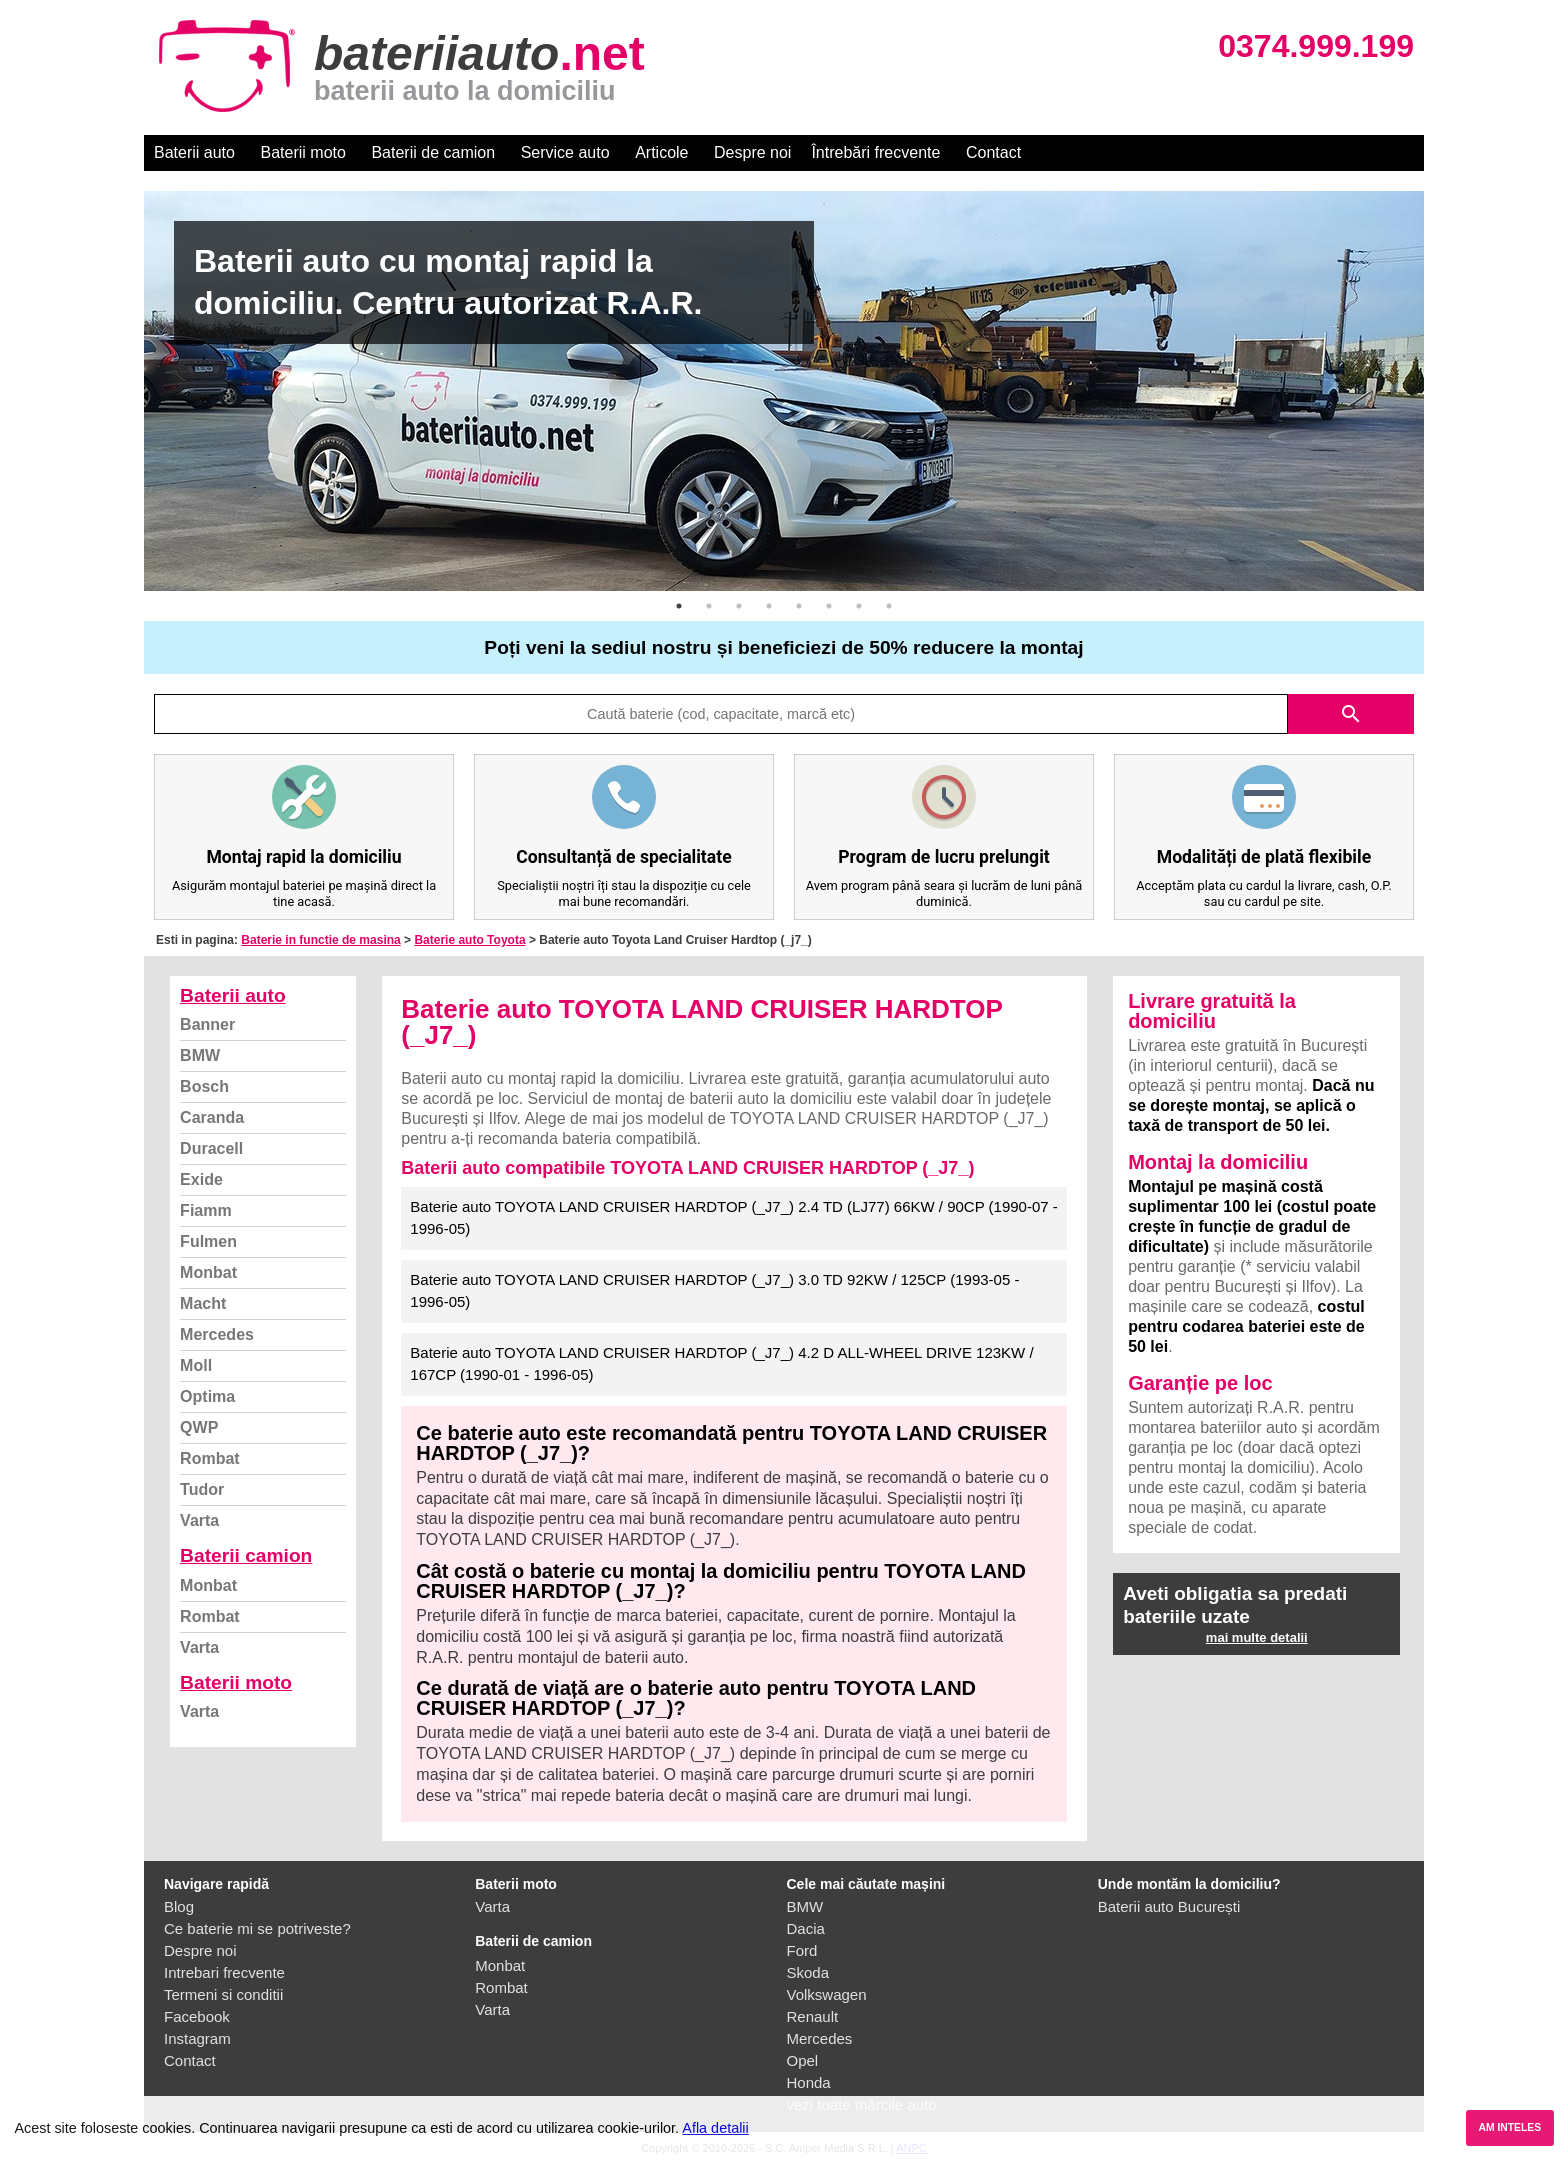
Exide (201, 1179)
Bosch (204, 1086)
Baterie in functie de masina (320, 940)
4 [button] (769, 606)
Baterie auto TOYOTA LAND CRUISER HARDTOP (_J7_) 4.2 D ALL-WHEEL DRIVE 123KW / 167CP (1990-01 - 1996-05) (721, 1364)
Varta (199, 1520)
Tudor (202, 1489)
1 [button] (679, 606)
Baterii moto (303, 152)
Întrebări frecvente (875, 152)
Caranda (212, 1117)
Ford (802, 1950)
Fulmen (208, 1241)
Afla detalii (715, 2128)
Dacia (806, 1928)
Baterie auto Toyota (469, 940)
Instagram (197, 2038)
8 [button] (889, 606)
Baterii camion (246, 1555)
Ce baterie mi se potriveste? (257, 1928)
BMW (200, 1055)
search (1351, 714)
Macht (203, 1303)
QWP (199, 1427)
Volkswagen (827, 1994)
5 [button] (799, 606)
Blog (179, 1906)
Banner (207, 1024)
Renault (813, 2016)
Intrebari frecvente (224, 1972)
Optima (207, 1396)
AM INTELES (1509, 2127)
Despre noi (752, 152)
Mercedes (217, 1334)
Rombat (210, 1458)
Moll (196, 1365)
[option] (784, 391)
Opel (803, 2060)
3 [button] (739, 606)
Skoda (808, 1972)
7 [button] (859, 606)
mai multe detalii (1257, 1637)
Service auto (565, 152)
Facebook (197, 2016)
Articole (661, 152)
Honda (809, 2082)
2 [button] (709, 606)
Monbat (208, 1272)
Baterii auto (194, 152)
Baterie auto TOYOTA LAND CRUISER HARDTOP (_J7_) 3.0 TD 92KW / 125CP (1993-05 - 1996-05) (714, 1291)
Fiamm (206, 1210)
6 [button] (829, 606)
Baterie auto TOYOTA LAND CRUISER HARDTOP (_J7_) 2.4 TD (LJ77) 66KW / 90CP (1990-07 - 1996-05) (733, 1218)
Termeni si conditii (223, 1994)
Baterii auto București (1169, 1906)
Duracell (211, 1148)
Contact (993, 152)
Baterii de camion (433, 152)
